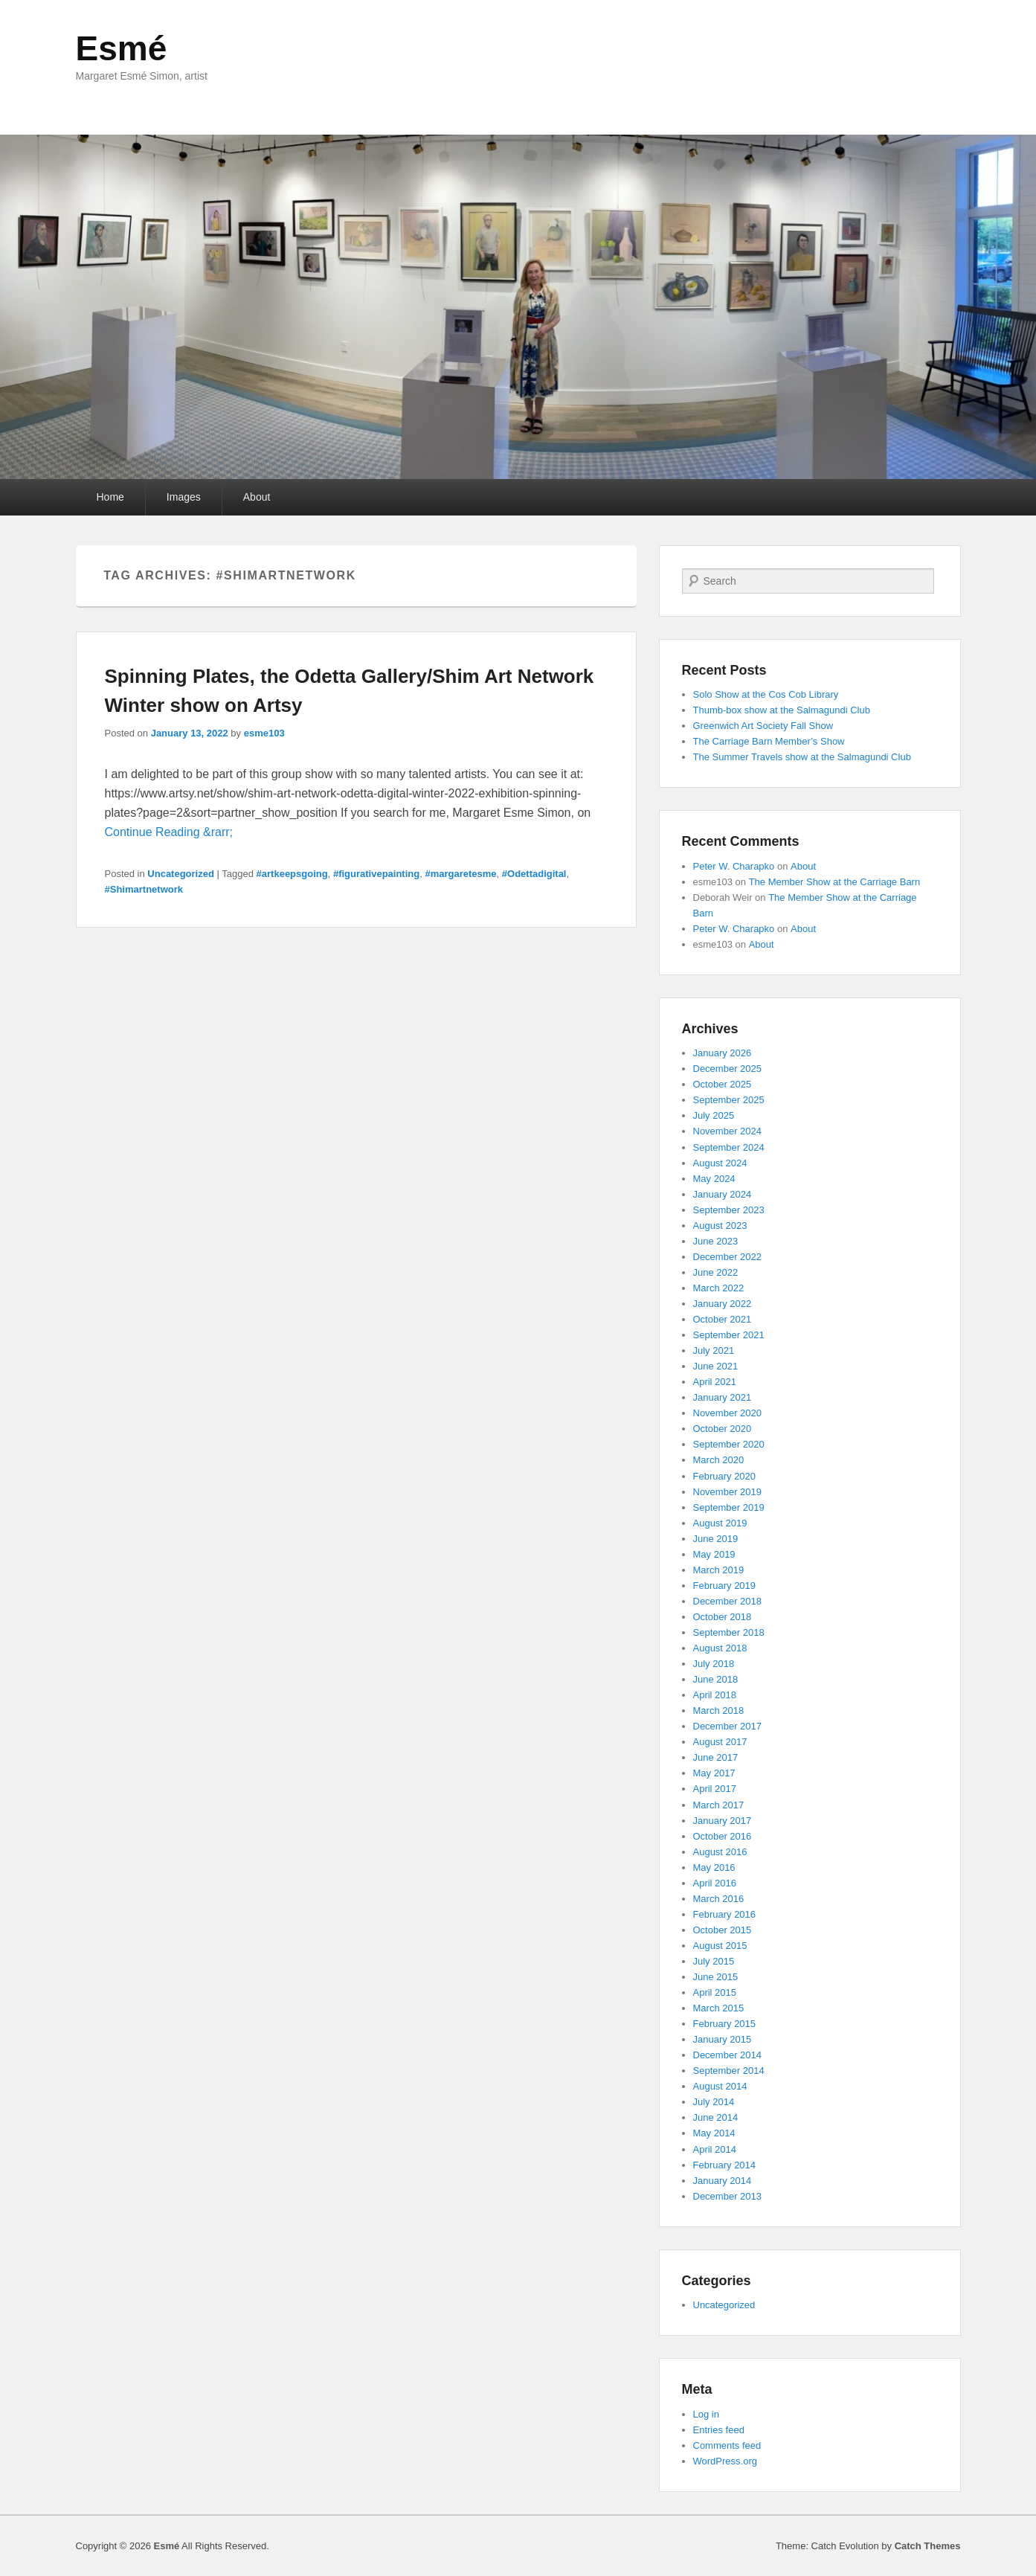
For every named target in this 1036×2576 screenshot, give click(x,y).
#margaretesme (460, 873)
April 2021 (715, 1381)
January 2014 (722, 2180)
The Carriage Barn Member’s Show (769, 741)
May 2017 (714, 1773)
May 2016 (714, 1867)
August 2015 (720, 1945)
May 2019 (714, 1554)
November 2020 (727, 1413)
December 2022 (727, 1256)
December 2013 (727, 2196)
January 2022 (722, 1303)
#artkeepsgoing (292, 873)
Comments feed (727, 2445)
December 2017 (727, 1726)
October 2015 (722, 1930)
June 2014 (716, 2117)
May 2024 (714, 1178)
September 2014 (729, 2070)
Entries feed (718, 2429)
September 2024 (729, 1147)
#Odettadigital (534, 873)
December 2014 (727, 2055)
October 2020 (722, 1428)
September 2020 (729, 1444)
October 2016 (722, 1836)
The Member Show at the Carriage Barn (835, 881)
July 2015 (714, 1961)
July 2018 (714, 1663)
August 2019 (720, 1523)
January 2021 (722, 1397)
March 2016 (718, 1898)
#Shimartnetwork (144, 889)
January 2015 (722, 2039)
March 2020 (718, 1459)
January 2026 (722, 1053)
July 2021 (714, 1350)
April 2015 (715, 1992)
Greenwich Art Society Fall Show (763, 725)
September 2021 (729, 1334)
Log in (706, 2414)
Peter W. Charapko (734, 866)
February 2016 (724, 1914)
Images (184, 497)
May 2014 (714, 2133)
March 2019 (718, 1570)
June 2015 (716, 1976)
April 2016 (715, 1883)
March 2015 (718, 2008)
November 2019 (727, 1491)
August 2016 (720, 1851)
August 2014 (720, 2086)
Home (110, 497)
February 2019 (724, 1585)
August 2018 (720, 1648)
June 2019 (716, 1538)
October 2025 (722, 1084)
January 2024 (722, 1194)
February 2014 (724, 2165)
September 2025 (729, 1099)
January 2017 (722, 1820)
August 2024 (720, 1163)
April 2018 (715, 1694)
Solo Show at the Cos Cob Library (766, 694)
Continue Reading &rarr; (169, 832)
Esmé (121, 48)
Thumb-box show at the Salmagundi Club (781, 710)
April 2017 (715, 1788)
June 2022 (716, 1272)
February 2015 (724, 2023)
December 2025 (727, 1068)
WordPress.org (725, 2461)
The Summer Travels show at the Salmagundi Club (802, 756)
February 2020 (724, 1476)
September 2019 (729, 1507)
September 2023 (729, 1209)
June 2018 (716, 1679)
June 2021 (716, 1366)
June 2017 (716, 1757)
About (257, 497)
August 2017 (720, 1741)
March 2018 (718, 1710)
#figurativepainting (376, 873)
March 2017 (718, 1805)
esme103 (264, 733)
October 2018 (722, 1616)
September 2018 (729, 1632)
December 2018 (727, 1601)
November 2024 (727, 1131)
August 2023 (720, 1225)
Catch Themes (928, 2545)
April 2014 (715, 2149)
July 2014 (714, 2101)
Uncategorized (180, 873)
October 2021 (722, 1319)
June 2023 (716, 1241)
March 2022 (718, 1288)
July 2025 (714, 1115)
